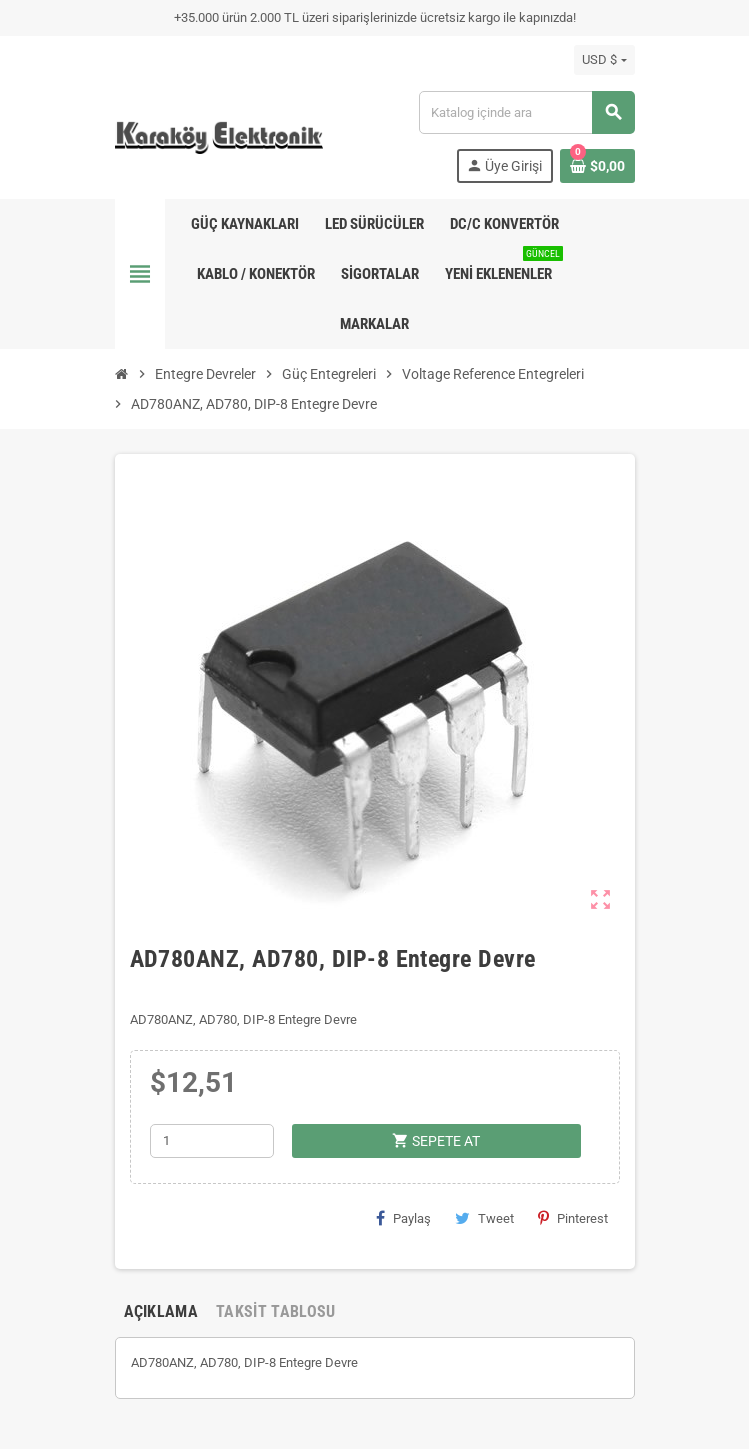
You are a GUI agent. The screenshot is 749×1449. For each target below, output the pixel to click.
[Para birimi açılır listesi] (604, 60)
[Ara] (526, 112)
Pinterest (573, 1218)
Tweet (484, 1218)
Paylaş (403, 1218)
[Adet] (212, 1141)
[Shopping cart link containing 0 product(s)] (597, 166)
